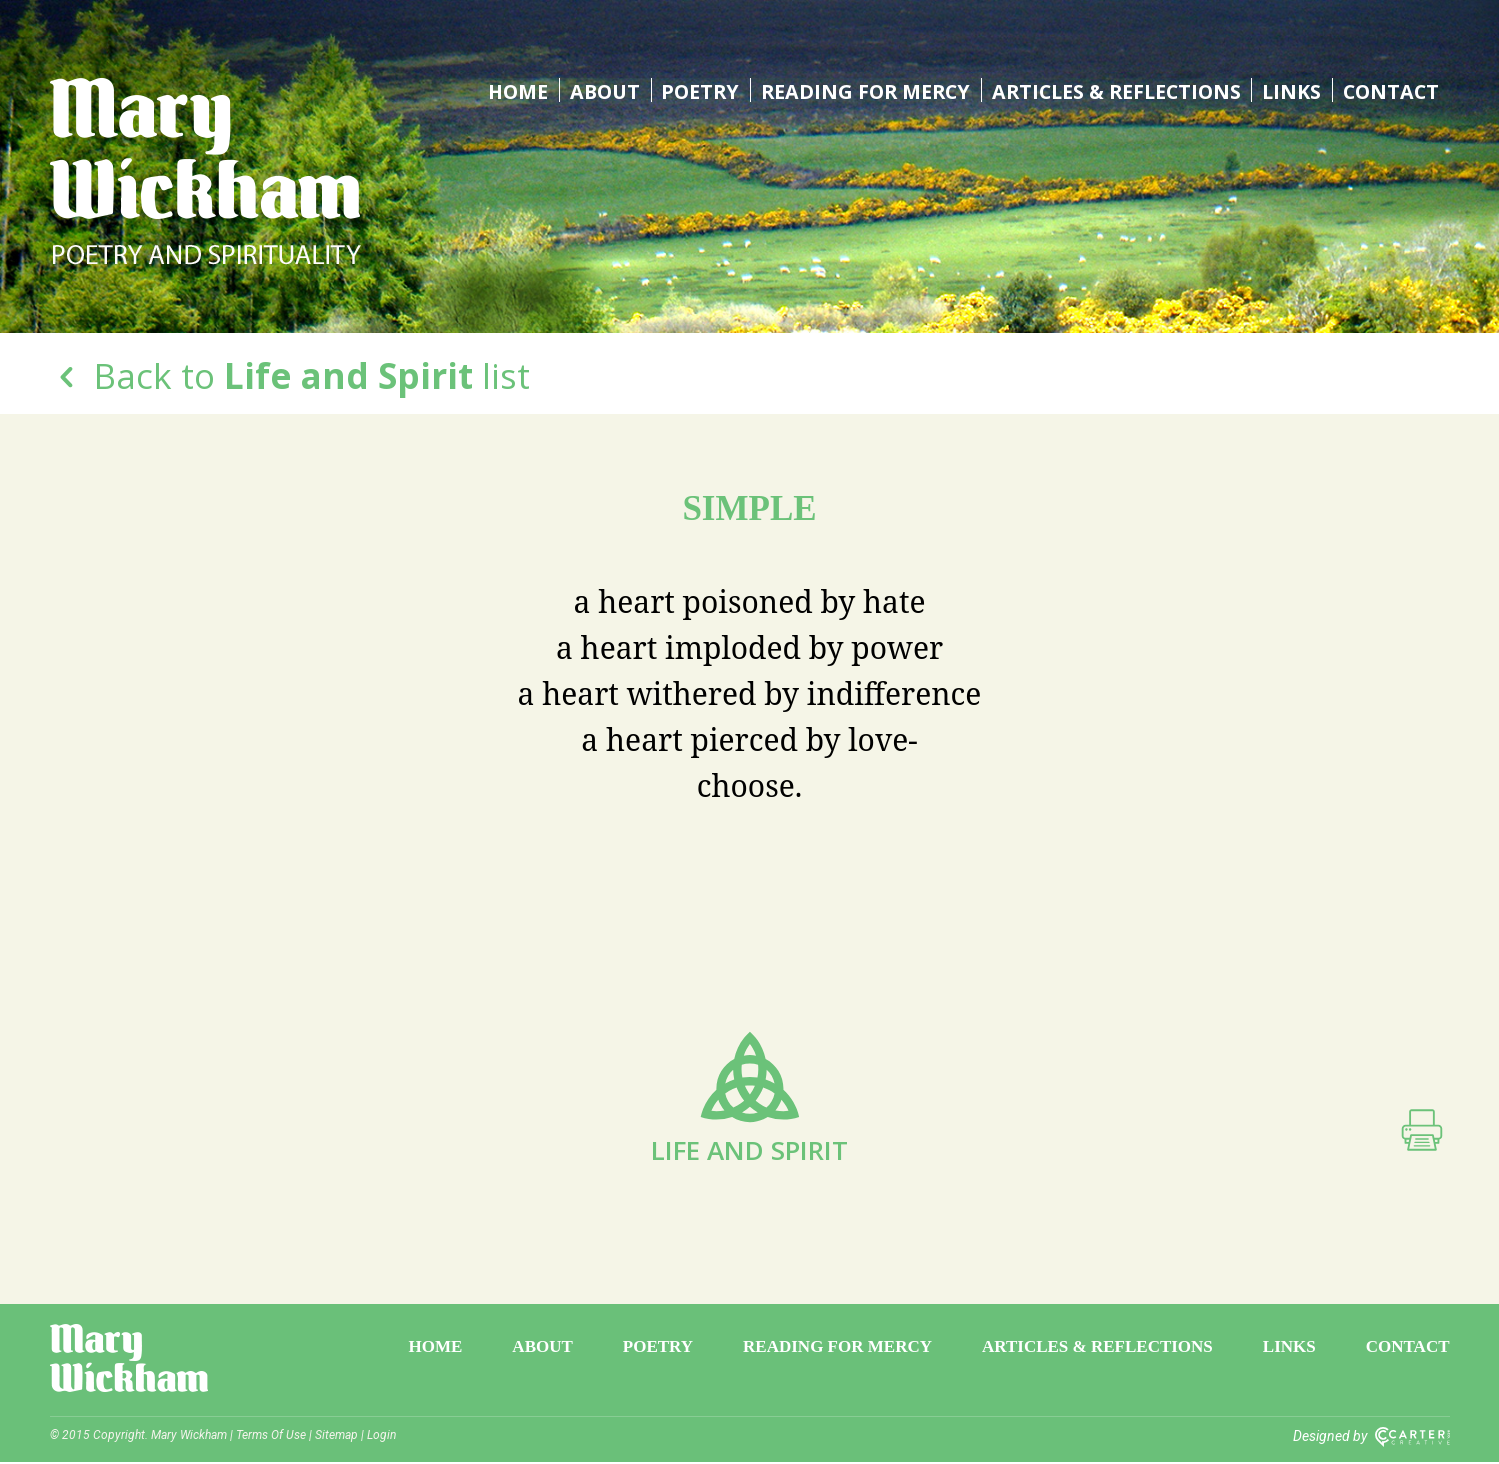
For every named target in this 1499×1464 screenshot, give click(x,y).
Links (1291, 90)
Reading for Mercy (857, 90)
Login (381, 1437)
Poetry (690, 90)
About (593, 90)
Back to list (290, 375)
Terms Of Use (271, 1437)
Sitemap (336, 1437)
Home (506, 90)
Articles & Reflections (1112, 90)
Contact (1390, 90)
